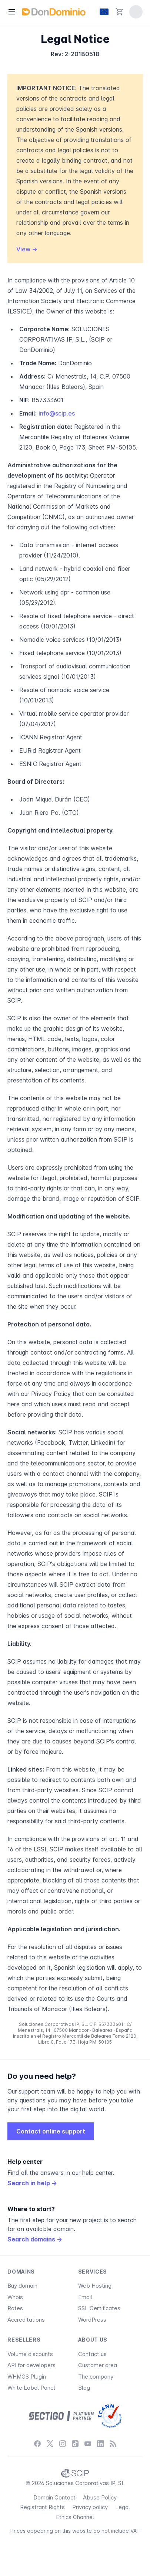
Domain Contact (54, 2497)
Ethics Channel (75, 2517)
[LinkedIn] (100, 2444)
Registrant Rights (42, 2507)
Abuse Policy (100, 2497)
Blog (84, 2387)
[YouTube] (87, 2444)
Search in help (32, 2183)
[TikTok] (75, 2444)
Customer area (97, 2365)
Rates (15, 2308)
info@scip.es (57, 413)
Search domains (34, 2239)
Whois (15, 2297)
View (26, 249)
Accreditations (26, 2319)
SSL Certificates (99, 2308)
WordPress (92, 2319)
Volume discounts (30, 2354)
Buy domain (22, 2285)
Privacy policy (90, 2507)
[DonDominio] (53, 12)
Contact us (92, 2354)
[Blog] (113, 2444)
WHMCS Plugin (26, 2376)
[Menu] (11, 11)
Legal (122, 2507)
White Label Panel (31, 2387)
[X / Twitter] (50, 2444)
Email (85, 2297)
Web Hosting (94, 2285)
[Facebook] (37, 2444)
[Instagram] (62, 2444)
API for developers (31, 2365)
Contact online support (50, 2131)
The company (95, 2376)
